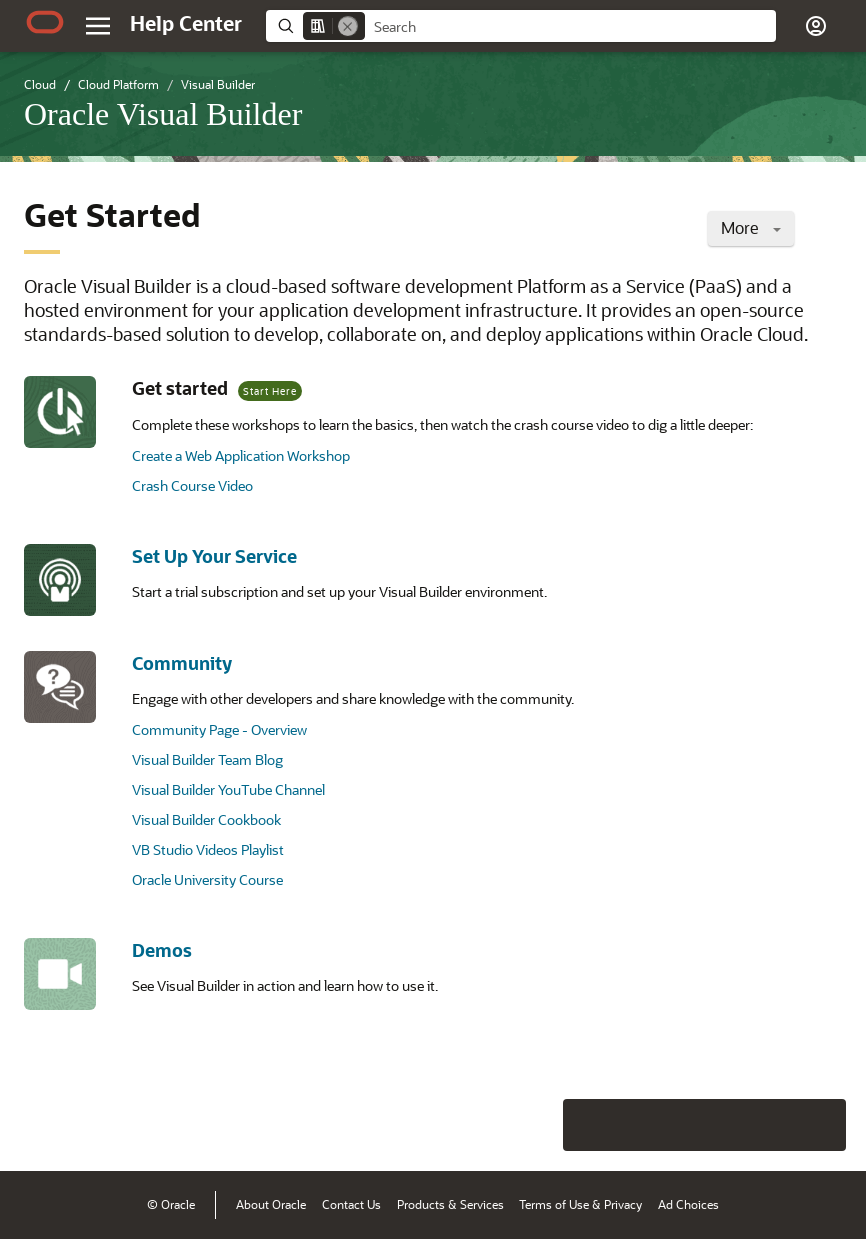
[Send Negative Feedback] (768, 1125)
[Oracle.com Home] (45, 22)
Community (182, 663)
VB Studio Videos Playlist (208, 849)
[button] (816, 26)
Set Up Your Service (214, 556)
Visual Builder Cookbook (206, 819)
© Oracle (171, 1204)
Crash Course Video (192, 485)
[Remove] (348, 26)
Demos (162, 950)
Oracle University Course (207, 879)
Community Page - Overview (219, 729)
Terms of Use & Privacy (580, 1204)
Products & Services (450, 1204)
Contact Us (351, 1204)
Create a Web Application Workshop (241, 455)
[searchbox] (570, 27)
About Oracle (271, 1204)
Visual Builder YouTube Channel (228, 789)
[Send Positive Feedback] (820, 1125)
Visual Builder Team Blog (207, 759)
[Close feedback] (541, 1125)
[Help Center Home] (186, 23)
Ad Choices (688, 1204)
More (751, 227)
